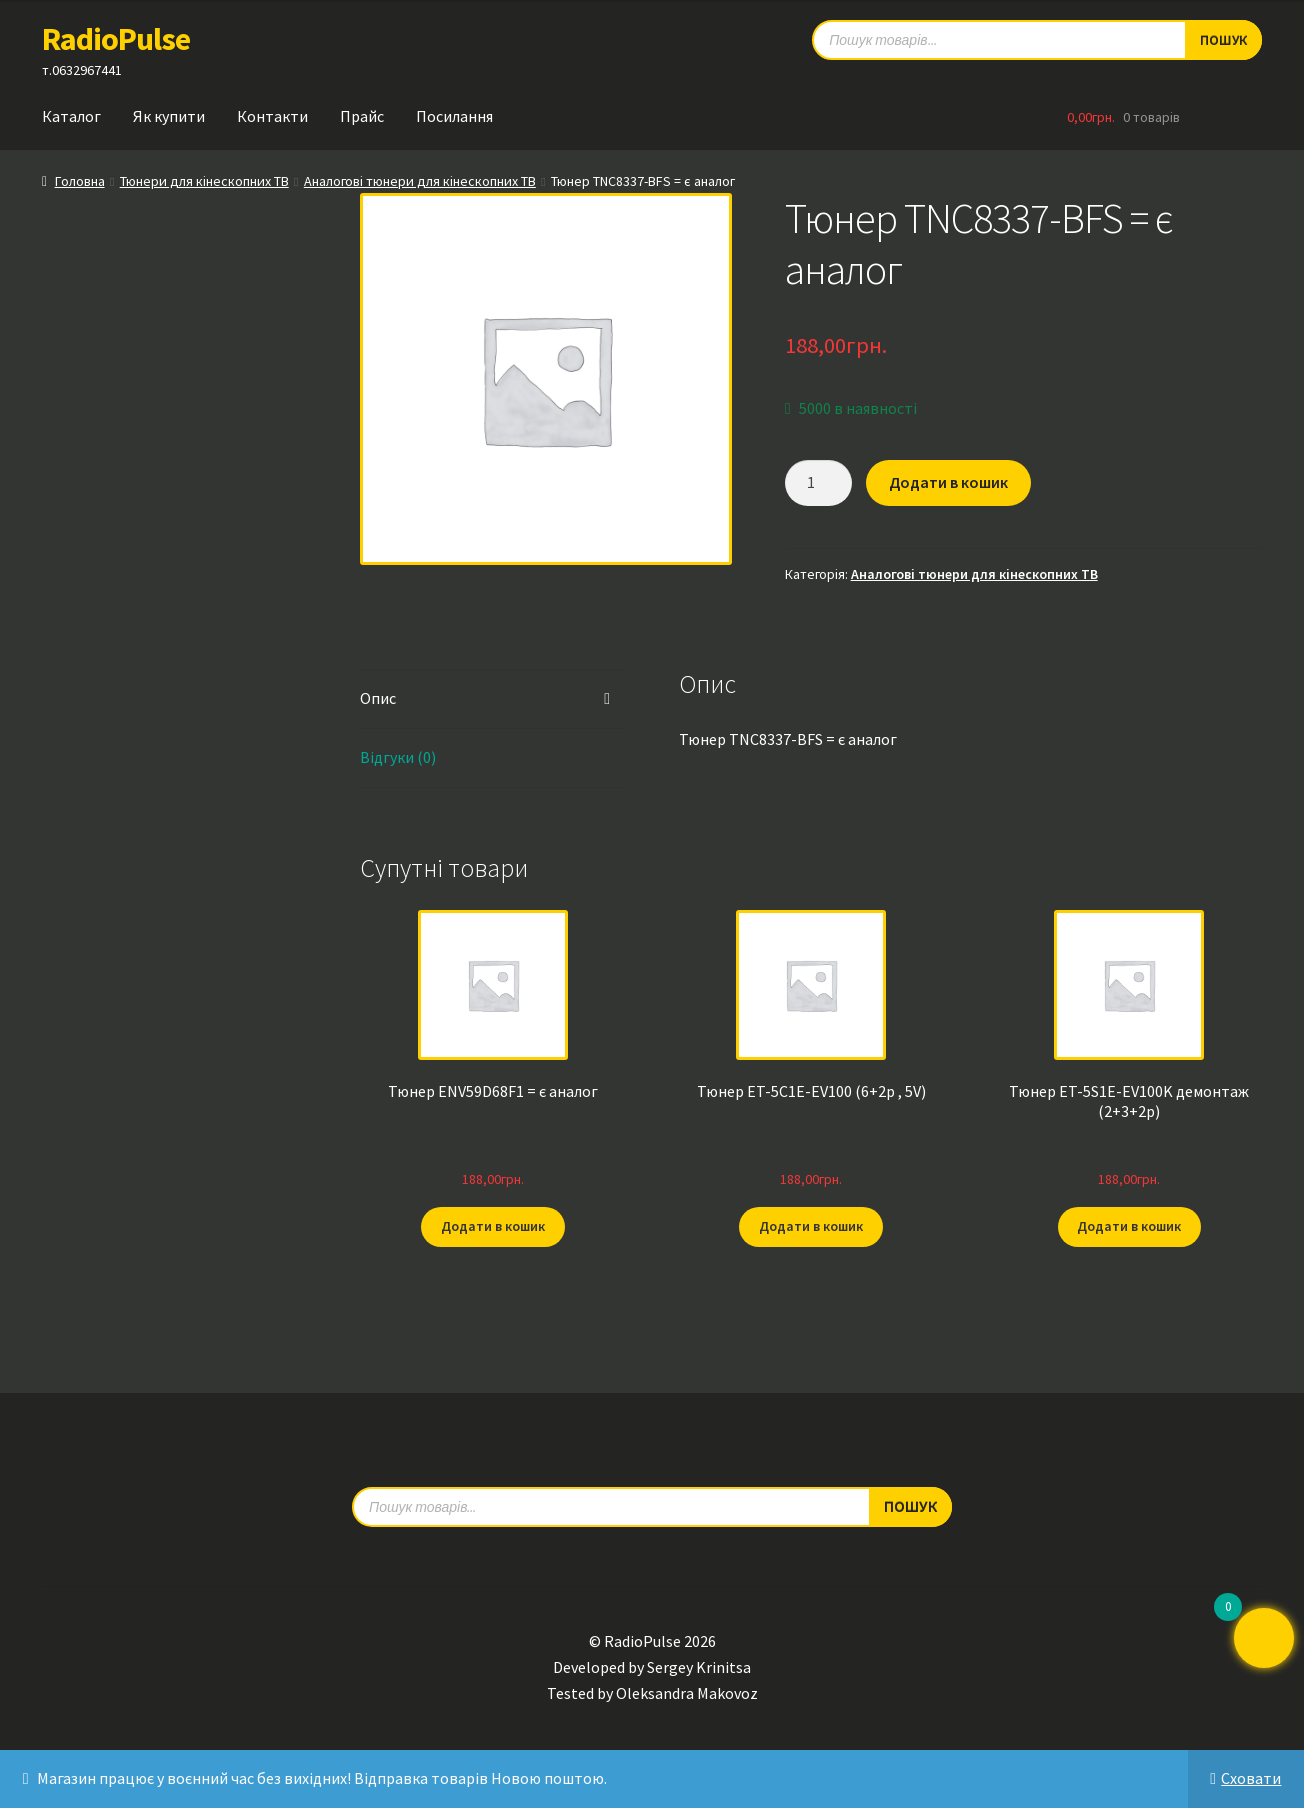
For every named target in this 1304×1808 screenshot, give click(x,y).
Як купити (169, 116)
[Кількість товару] (819, 483)
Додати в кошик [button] (493, 1226)
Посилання (454, 116)
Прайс (362, 116)
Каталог (71, 116)
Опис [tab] (378, 698)
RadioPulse (116, 39)
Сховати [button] (1251, 1778)
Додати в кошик (948, 482)
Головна (80, 181)
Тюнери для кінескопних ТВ (204, 181)
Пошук (910, 1506)
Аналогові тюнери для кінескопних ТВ (420, 181)
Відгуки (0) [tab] (398, 757)
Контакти (272, 116)
